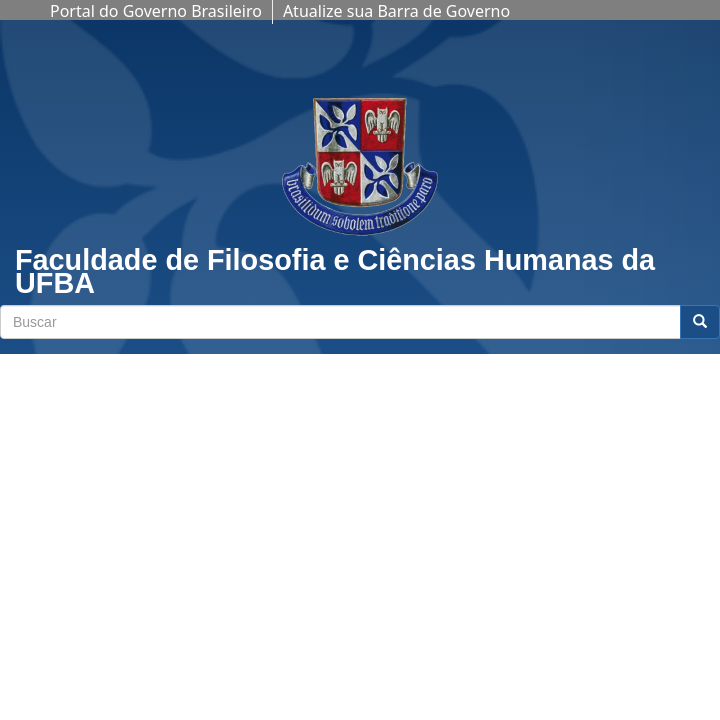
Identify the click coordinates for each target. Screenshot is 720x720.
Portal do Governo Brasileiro (156, 11)
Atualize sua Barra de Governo (396, 11)
